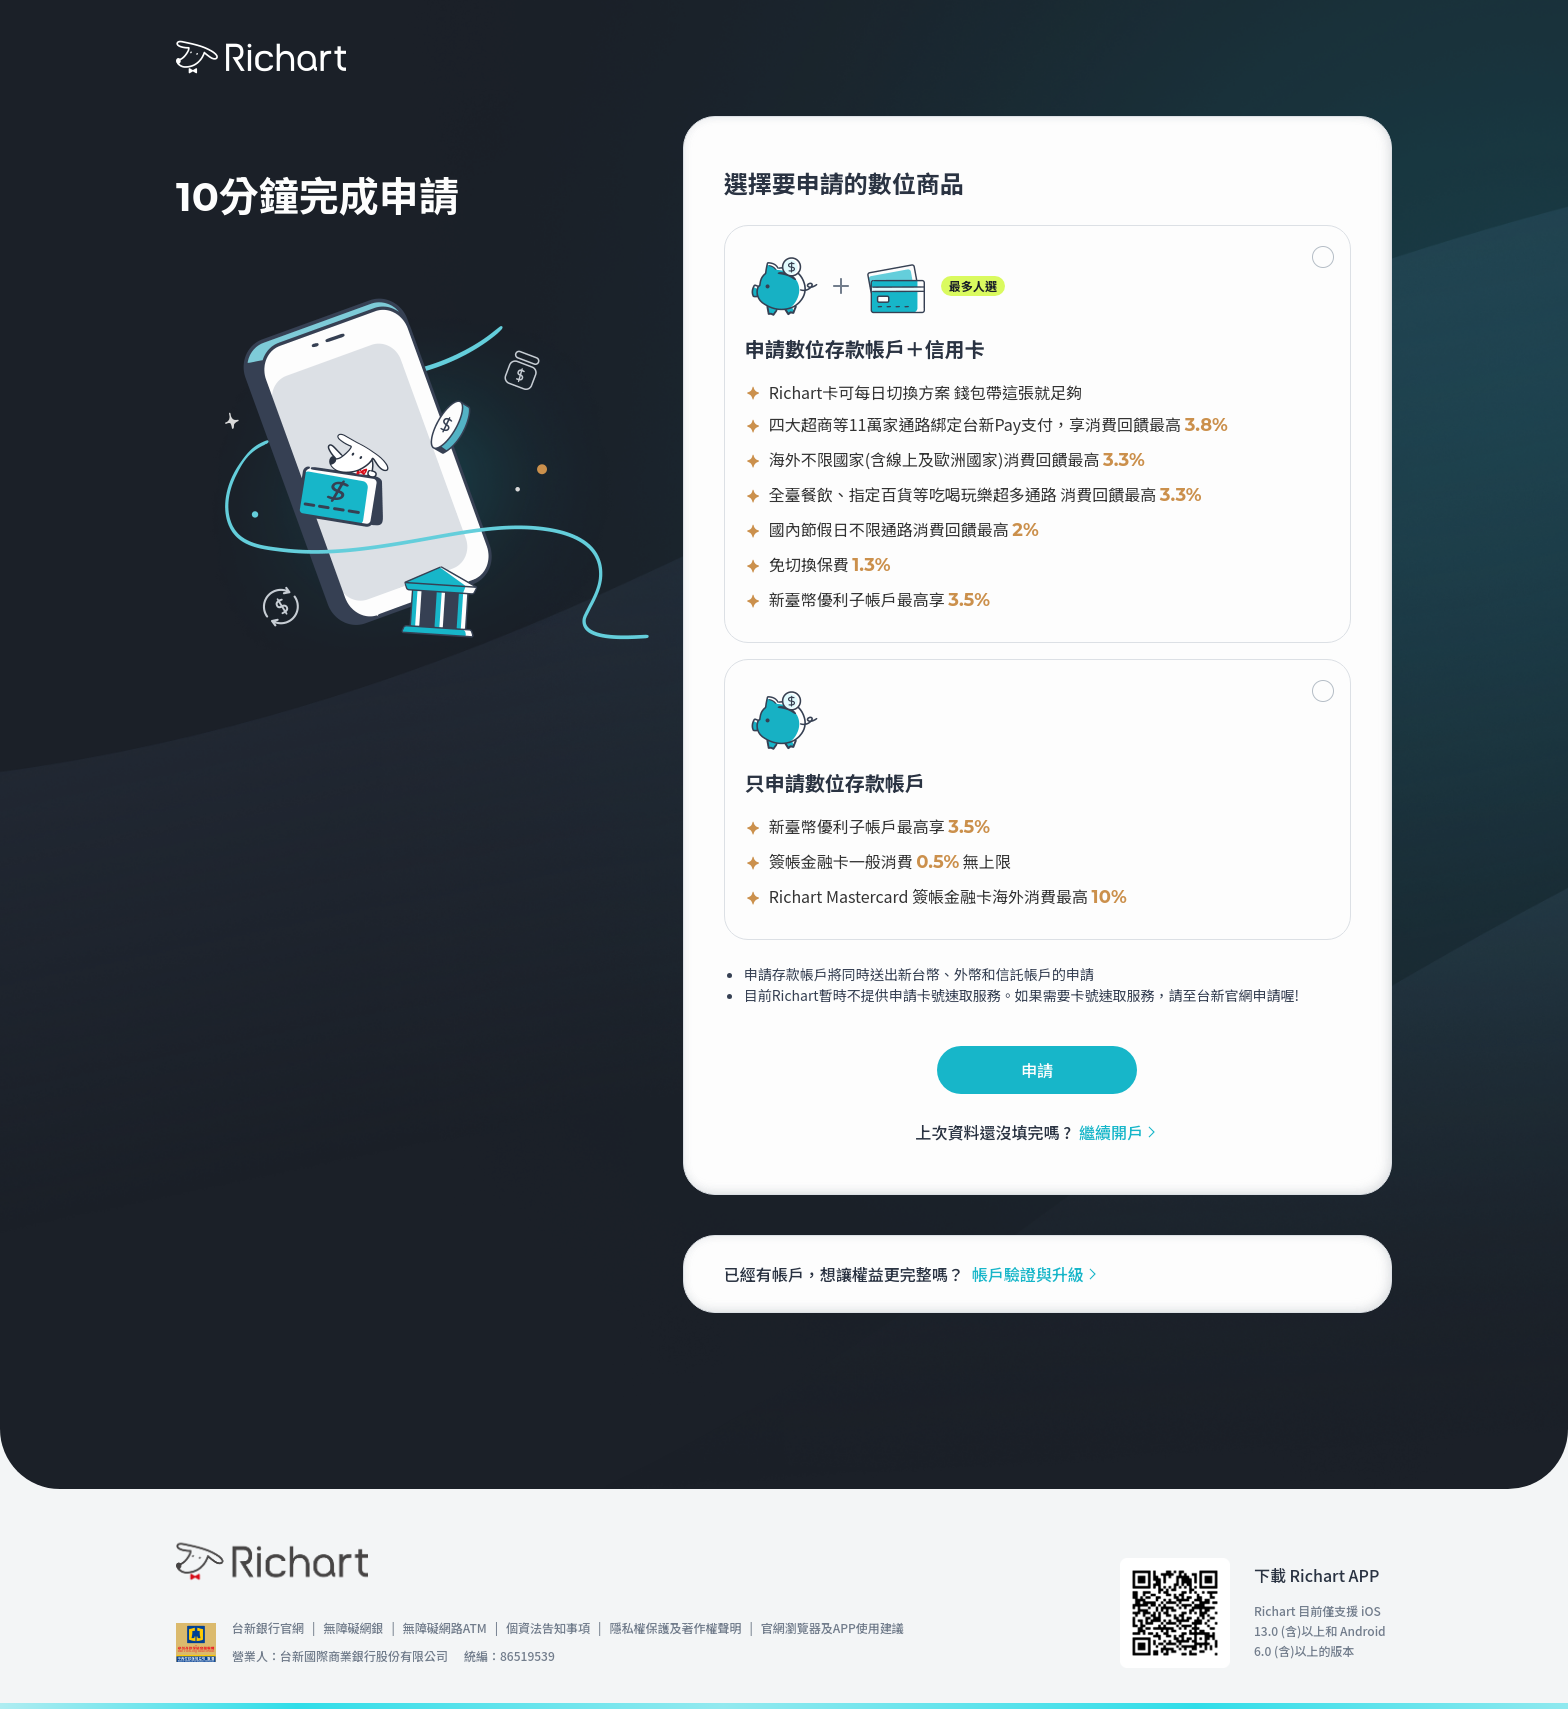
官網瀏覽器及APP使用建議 (832, 1627)
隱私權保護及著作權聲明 (675, 1627)
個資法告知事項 (548, 1627)
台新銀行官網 (268, 1627)
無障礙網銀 (353, 1627)
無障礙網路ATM (445, 1627)
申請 (1037, 1070)
